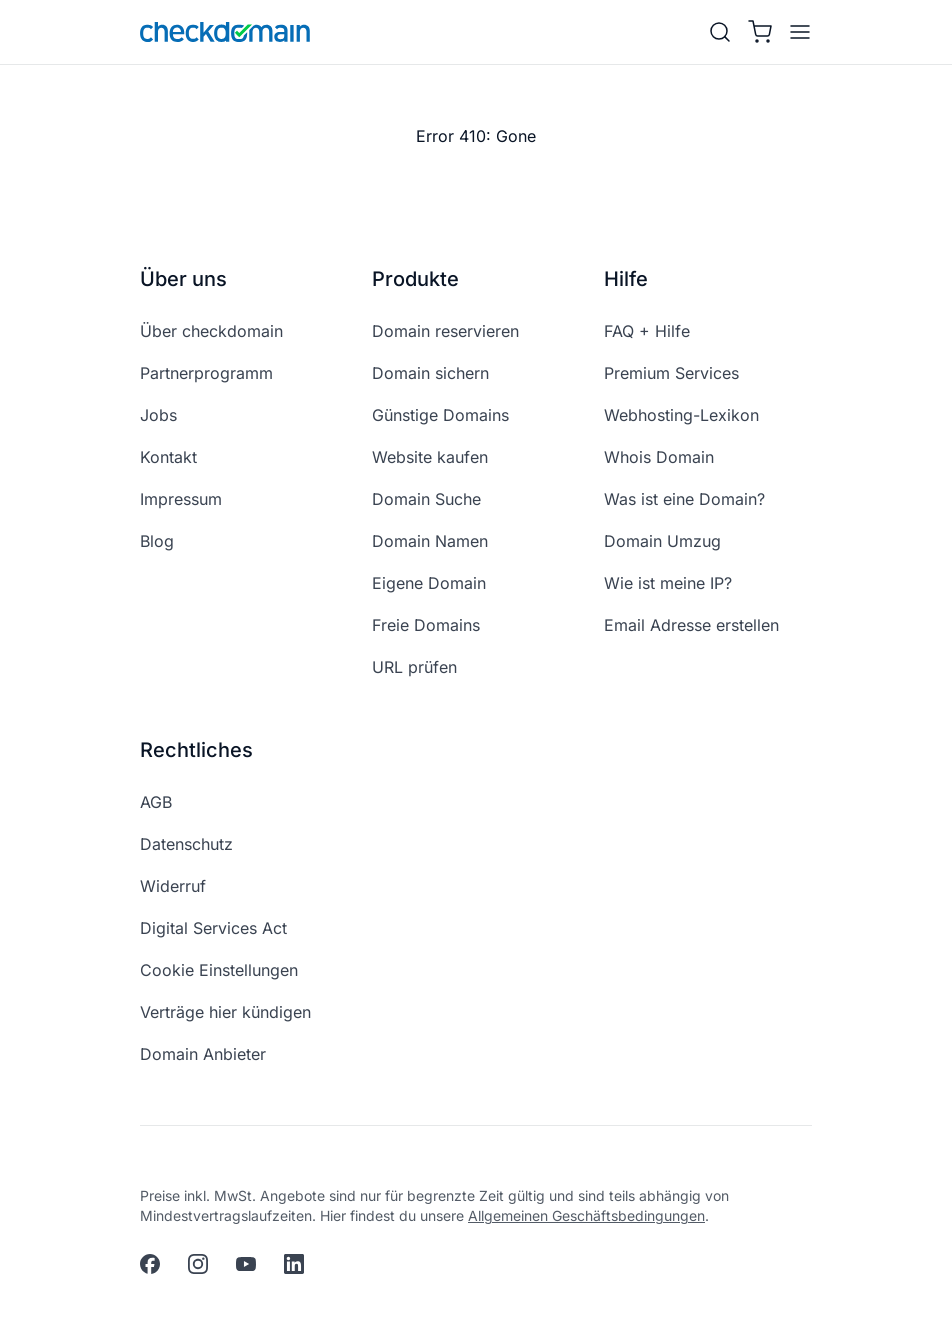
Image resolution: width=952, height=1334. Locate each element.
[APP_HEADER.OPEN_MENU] (796, 32)
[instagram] (198, 1264)
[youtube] (246, 1264)
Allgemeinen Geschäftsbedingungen (586, 1215)
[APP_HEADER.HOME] (225, 32)
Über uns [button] (183, 279)
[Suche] (720, 32)
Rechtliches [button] (196, 750)
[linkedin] (294, 1264)
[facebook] (150, 1264)
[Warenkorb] (760, 32)
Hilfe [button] (626, 279)
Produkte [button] (415, 279)
